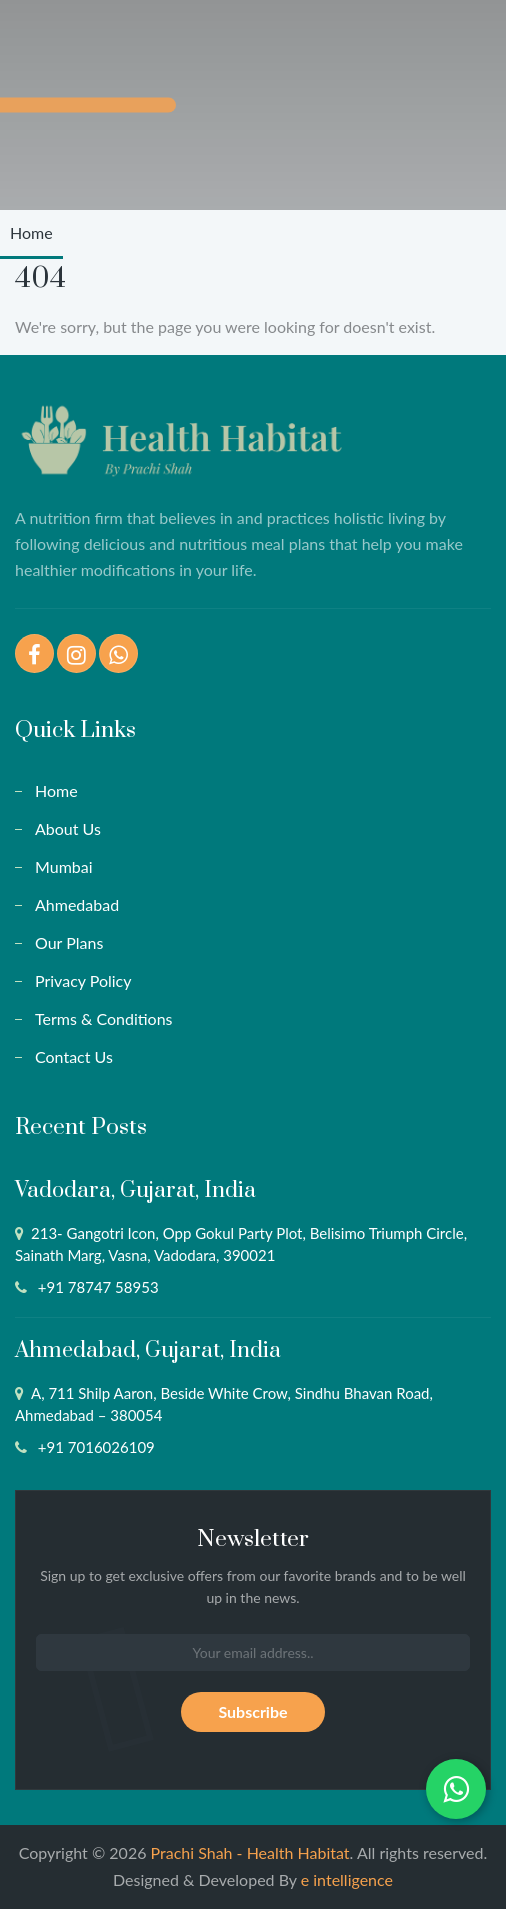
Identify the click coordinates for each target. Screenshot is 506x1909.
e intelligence (347, 1879)
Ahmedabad (77, 904)
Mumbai (64, 866)
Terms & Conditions (104, 1018)
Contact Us (74, 1056)
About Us (68, 828)
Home (31, 232)
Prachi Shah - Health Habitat (250, 1852)
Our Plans (69, 942)
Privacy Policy (83, 980)
